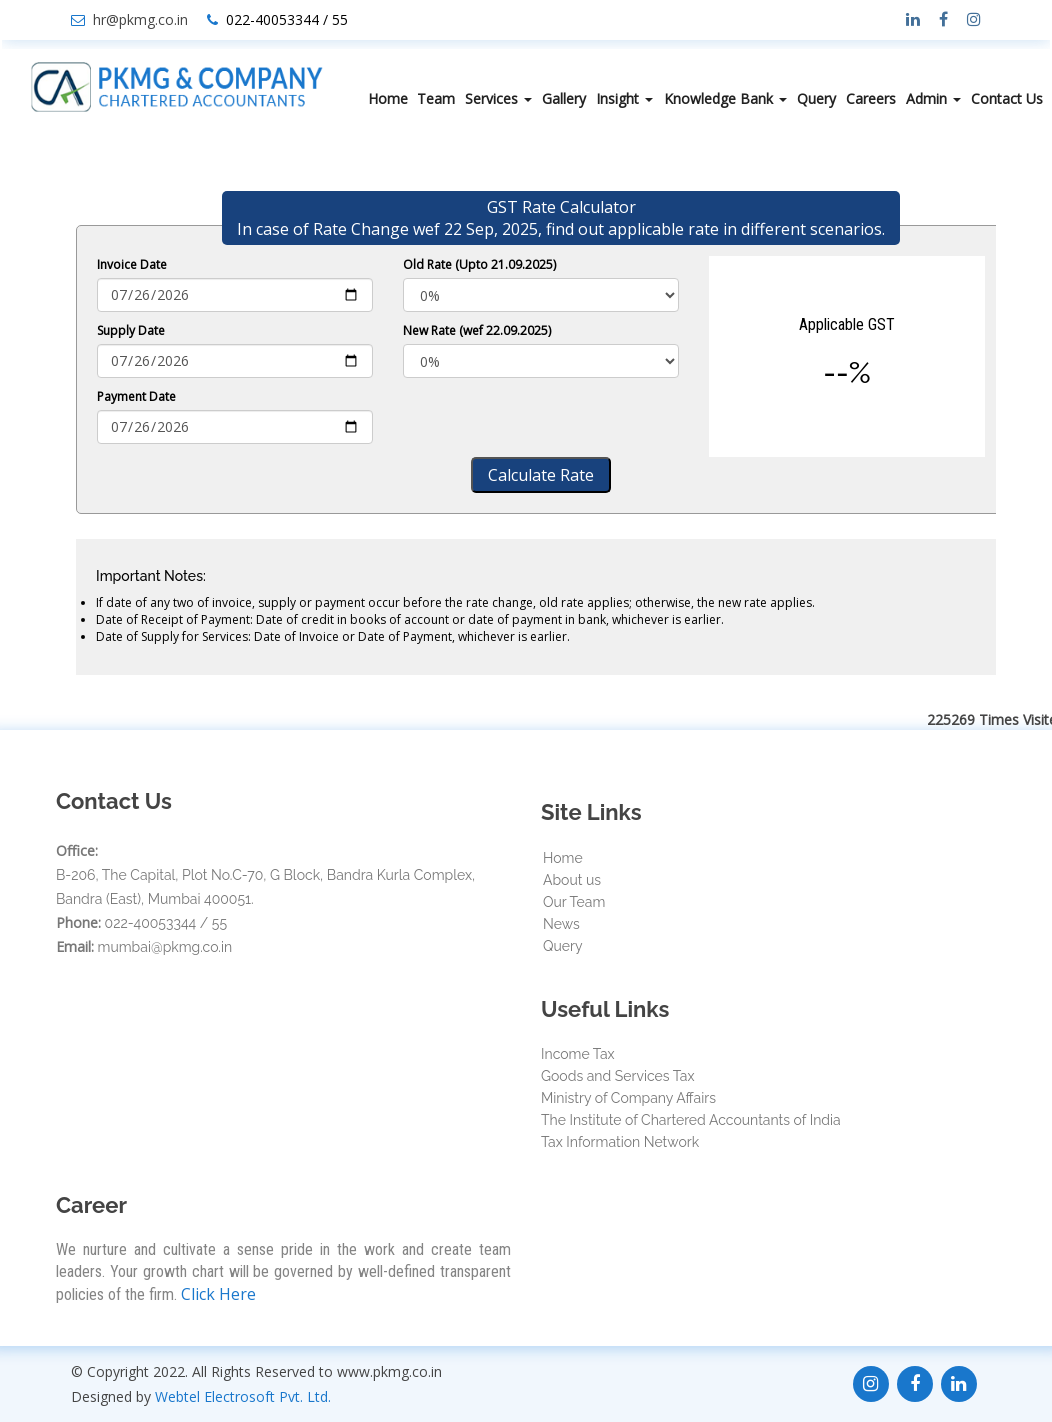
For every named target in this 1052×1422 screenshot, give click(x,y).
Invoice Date (132, 264)
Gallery (564, 98)
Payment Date (136, 396)
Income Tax (578, 1054)
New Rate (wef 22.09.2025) (477, 330)
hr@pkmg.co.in (140, 19)
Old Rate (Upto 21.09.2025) (479, 264)
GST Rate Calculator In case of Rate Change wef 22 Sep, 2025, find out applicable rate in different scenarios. (561, 218)
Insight (624, 98)
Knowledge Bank (725, 98)
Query (816, 98)
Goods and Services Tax (617, 1076)
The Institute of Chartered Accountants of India (691, 1120)
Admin (933, 98)
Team (436, 98)
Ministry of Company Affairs (628, 1098)
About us (572, 880)
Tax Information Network (620, 1142)
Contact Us (1007, 98)
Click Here (218, 1294)
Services (498, 98)
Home (388, 98)
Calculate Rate (541, 475)
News (561, 924)
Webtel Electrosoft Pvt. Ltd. (243, 1396)
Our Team (574, 902)
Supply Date (131, 330)
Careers (871, 98)
